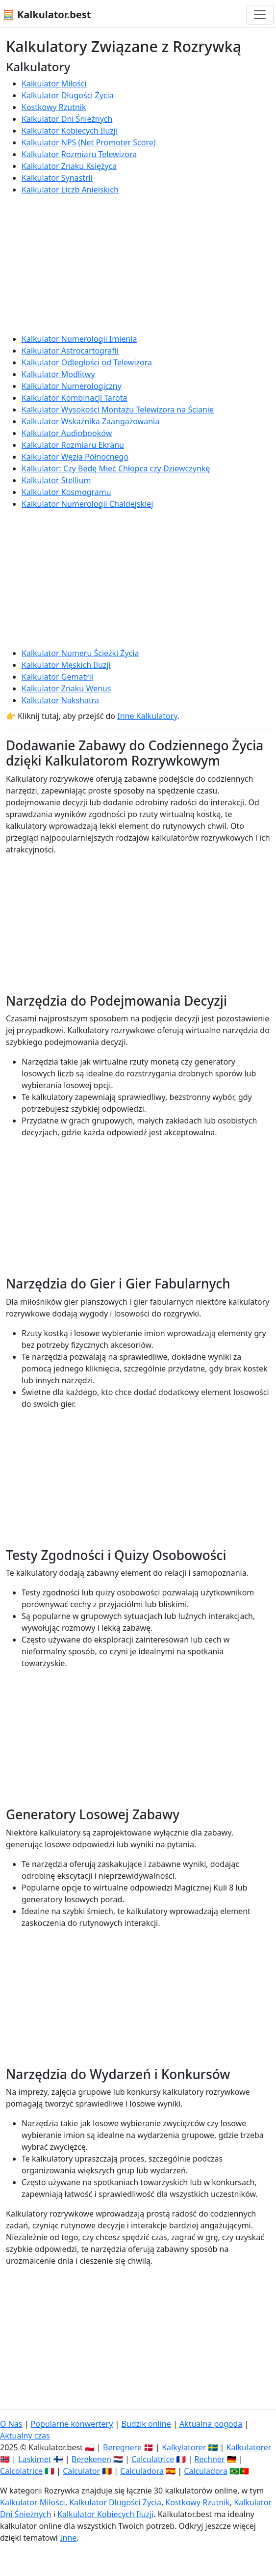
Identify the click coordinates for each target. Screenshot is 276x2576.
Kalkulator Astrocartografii (70, 350)
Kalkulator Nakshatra (60, 700)
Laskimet (34, 2459)
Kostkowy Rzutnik (54, 107)
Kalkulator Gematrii (57, 676)
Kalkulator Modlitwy (58, 374)
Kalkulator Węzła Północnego (75, 456)
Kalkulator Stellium (56, 480)
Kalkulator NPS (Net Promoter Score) (89, 142)
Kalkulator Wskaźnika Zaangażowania (90, 421)
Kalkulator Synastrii (57, 177)
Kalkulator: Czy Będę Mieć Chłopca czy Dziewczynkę (116, 468)
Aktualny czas (25, 2435)
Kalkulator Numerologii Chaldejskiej (87, 503)
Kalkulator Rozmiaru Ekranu (73, 444)
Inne (68, 2537)
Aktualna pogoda (210, 2423)
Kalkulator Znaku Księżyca (69, 166)
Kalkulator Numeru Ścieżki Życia (80, 653)
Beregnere (122, 2447)
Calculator (81, 2471)
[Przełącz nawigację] (260, 15)
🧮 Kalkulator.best (46, 14)
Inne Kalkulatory (147, 716)
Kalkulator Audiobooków (67, 433)
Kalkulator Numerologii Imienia (79, 338)
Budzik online (146, 2423)
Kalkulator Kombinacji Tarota (74, 397)
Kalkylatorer (184, 2447)
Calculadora (142, 2471)
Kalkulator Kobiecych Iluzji (70, 130)
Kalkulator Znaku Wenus (66, 688)
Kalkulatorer (249, 2447)
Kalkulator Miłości (54, 83)
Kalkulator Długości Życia (68, 95)
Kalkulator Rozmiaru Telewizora (79, 154)
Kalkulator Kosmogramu (66, 492)
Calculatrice (152, 2459)
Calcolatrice (21, 2471)
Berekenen (91, 2459)
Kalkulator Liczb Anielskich (70, 189)
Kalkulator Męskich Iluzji (66, 664)
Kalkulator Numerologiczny (72, 386)
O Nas (11, 2423)
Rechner (209, 2459)
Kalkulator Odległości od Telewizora (87, 362)
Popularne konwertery (72, 2423)
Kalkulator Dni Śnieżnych (67, 118)
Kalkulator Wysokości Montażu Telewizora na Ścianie (118, 409)
